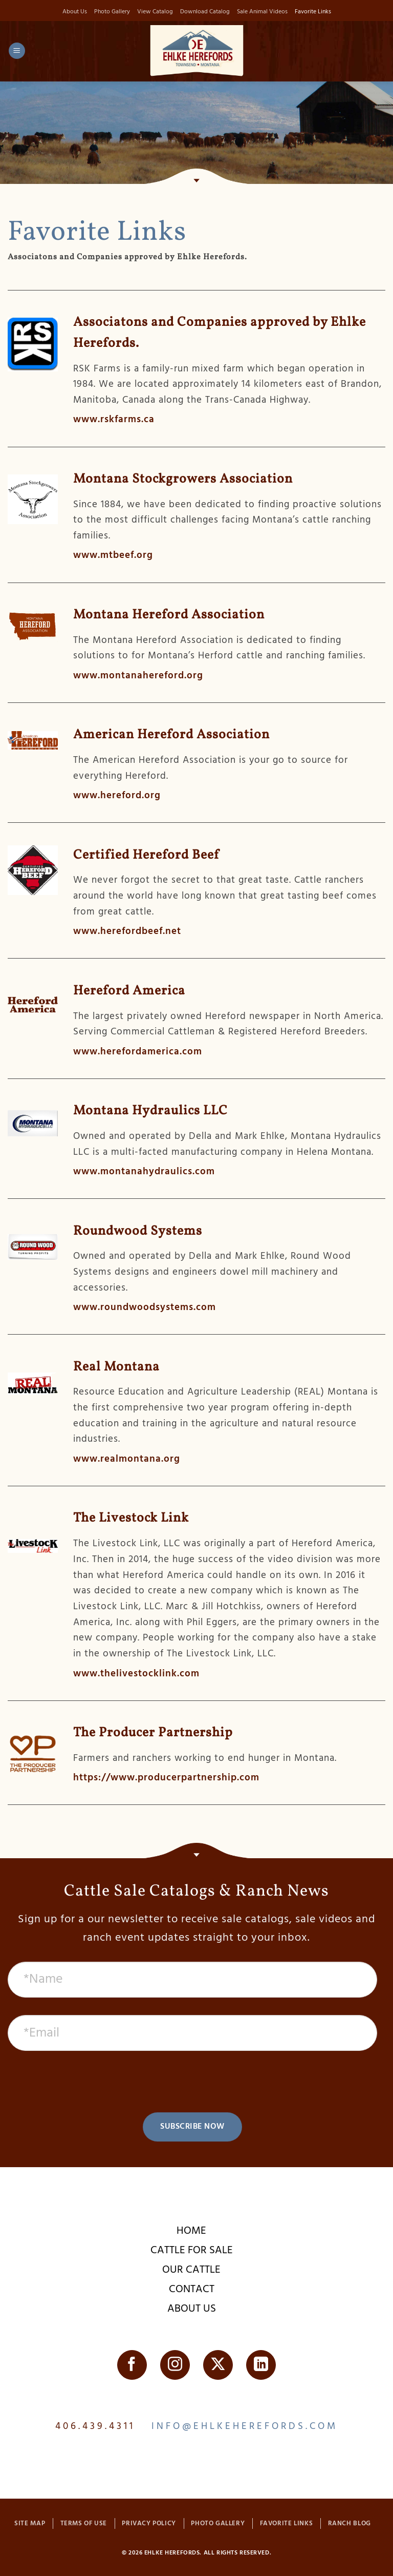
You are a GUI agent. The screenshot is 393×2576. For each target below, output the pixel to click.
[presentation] (192, 2083)
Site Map (29, 2524)
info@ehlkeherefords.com (244, 2427)
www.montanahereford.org (138, 676)
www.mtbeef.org (113, 556)
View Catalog (153, 11)
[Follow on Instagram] (175, 2365)
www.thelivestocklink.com (136, 1674)
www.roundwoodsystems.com (144, 1308)
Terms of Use (83, 2524)
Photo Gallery (108, 11)
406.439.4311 (95, 2427)
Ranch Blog (349, 2524)
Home (191, 2231)
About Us (69, 11)
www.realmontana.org (126, 1459)
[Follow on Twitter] (218, 2365)
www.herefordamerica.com (137, 1052)
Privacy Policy (149, 2524)
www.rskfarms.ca (114, 420)
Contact (191, 2289)
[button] (17, 52)
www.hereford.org (117, 796)
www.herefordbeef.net (127, 932)
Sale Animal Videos (264, 11)
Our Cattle (191, 2270)
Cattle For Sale (191, 2250)
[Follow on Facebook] (132, 2365)
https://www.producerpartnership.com (166, 1778)
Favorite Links (317, 11)
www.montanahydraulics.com (144, 1172)
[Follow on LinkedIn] (261, 2365)
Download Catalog (205, 11)
